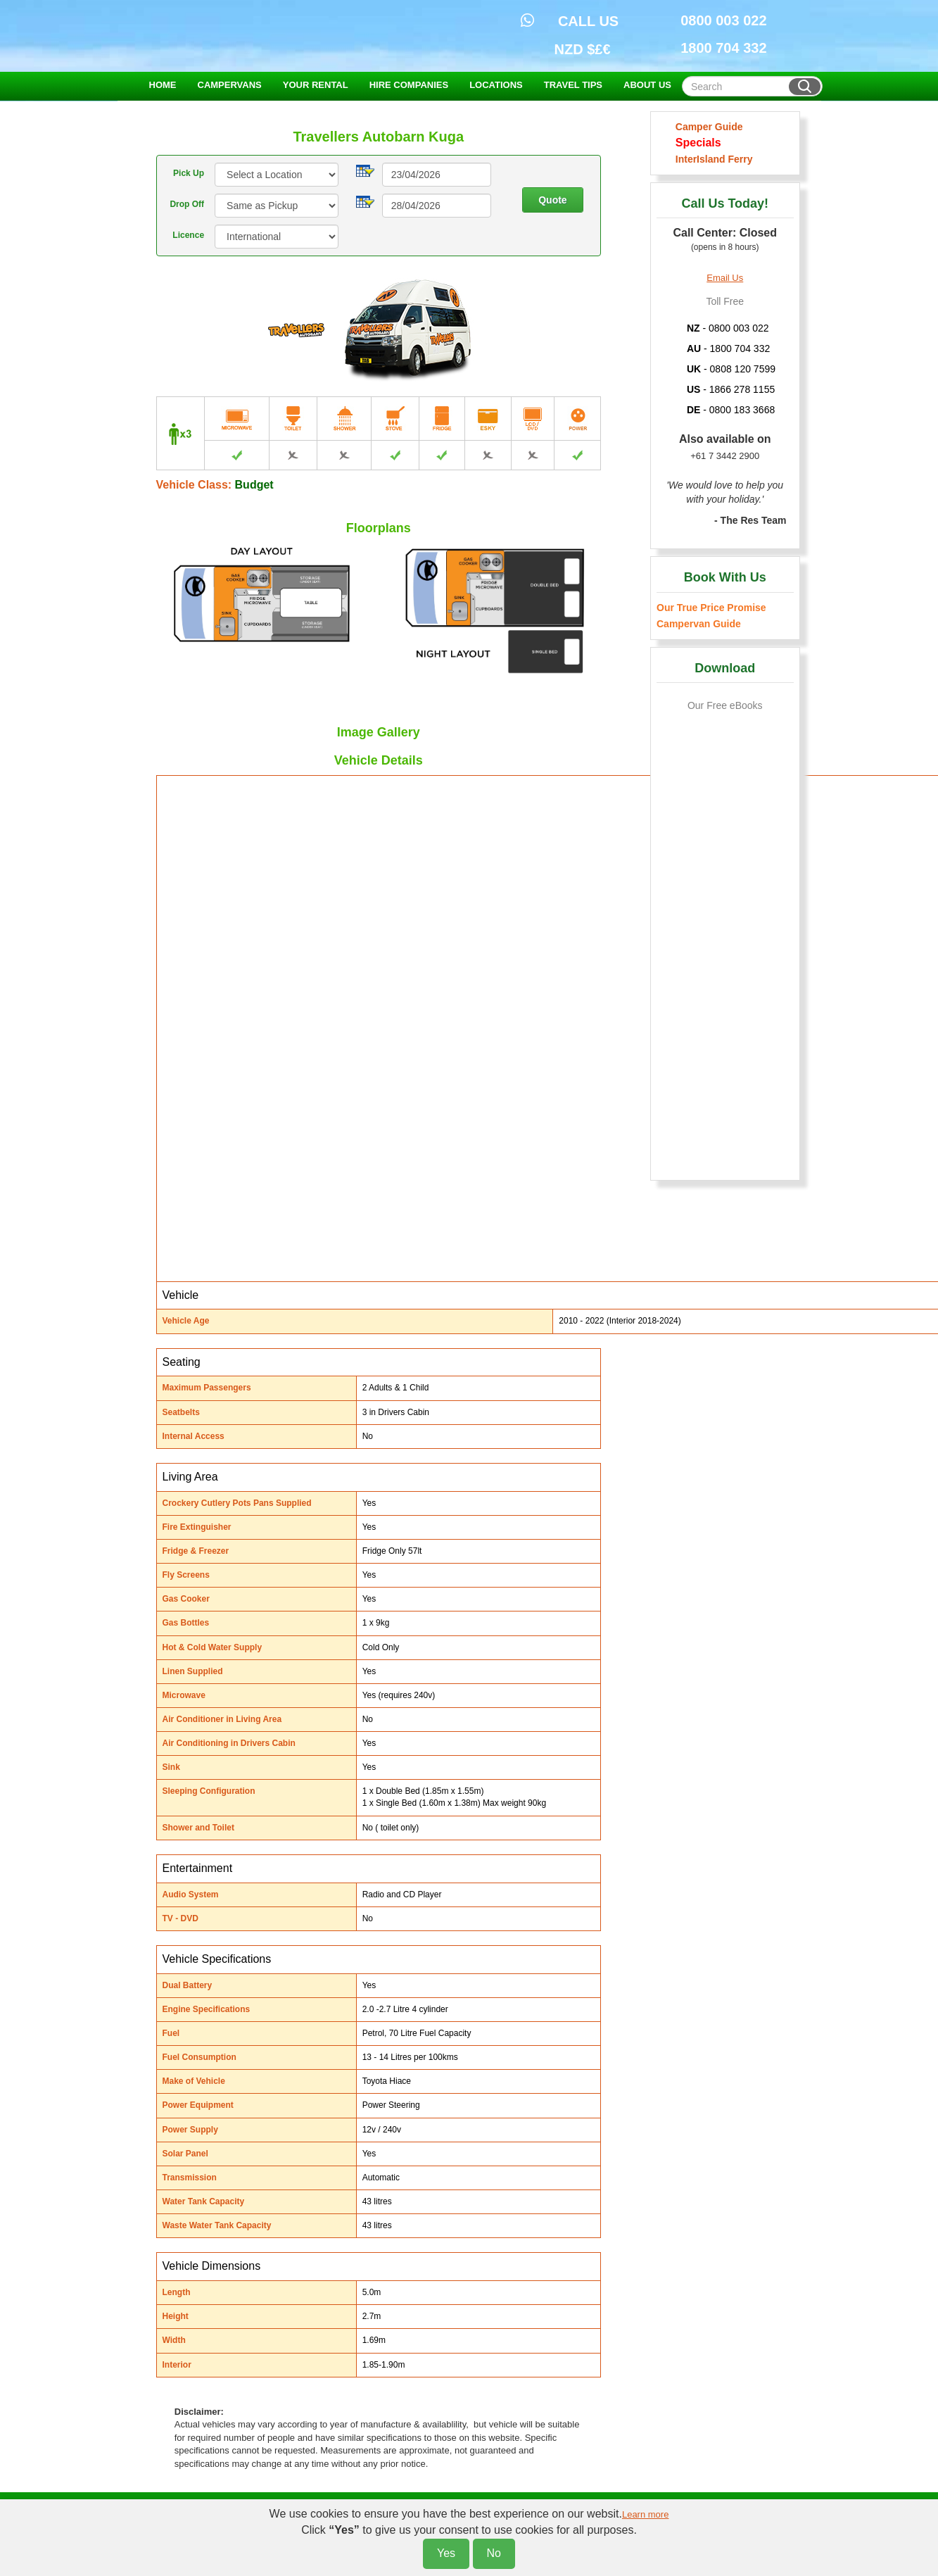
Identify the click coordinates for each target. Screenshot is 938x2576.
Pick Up (188, 173)
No (494, 2553)
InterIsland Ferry (711, 159)
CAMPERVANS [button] (230, 85)
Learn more (645, 2514)
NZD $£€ (582, 49)
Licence (188, 235)
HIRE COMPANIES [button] (408, 85)
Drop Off (187, 204)
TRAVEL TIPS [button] (573, 85)
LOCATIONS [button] (496, 85)
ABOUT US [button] (647, 85)
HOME (163, 85)
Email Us (724, 277)
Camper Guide (706, 126)
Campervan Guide (699, 623)
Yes (446, 2553)
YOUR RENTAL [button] (315, 85)
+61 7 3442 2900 (724, 456)
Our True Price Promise (711, 607)
